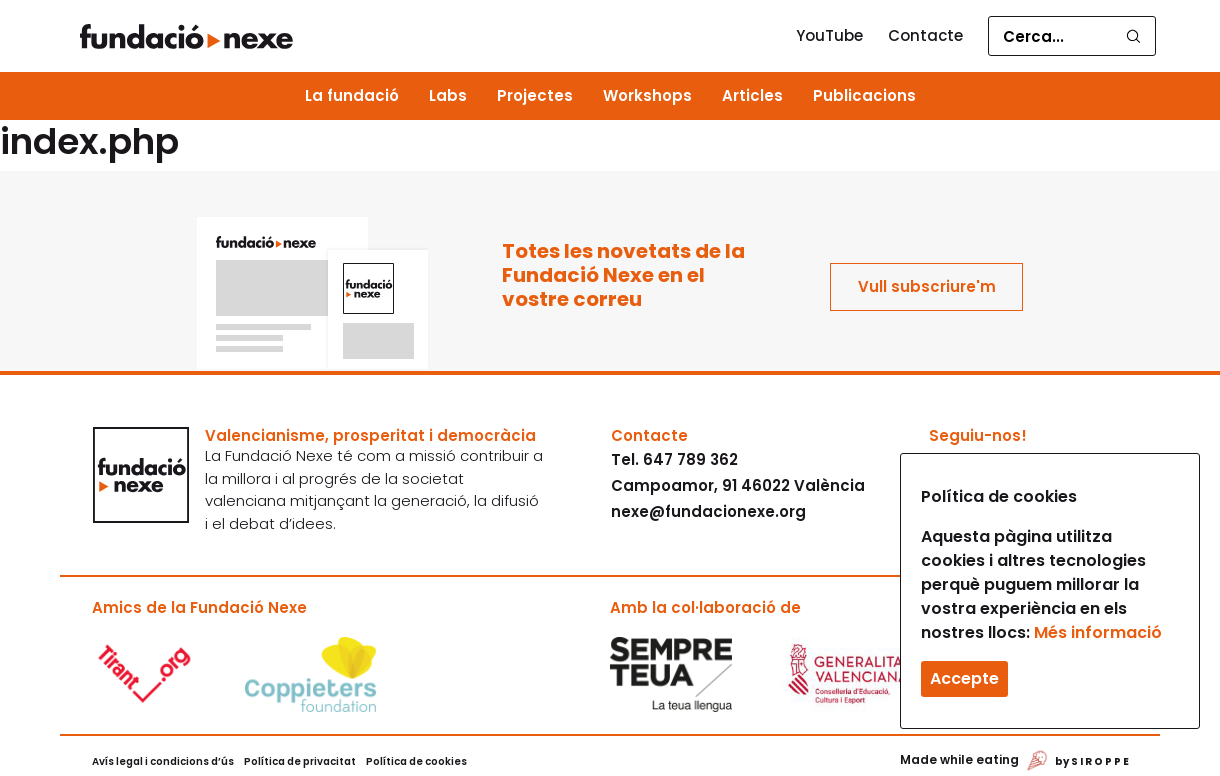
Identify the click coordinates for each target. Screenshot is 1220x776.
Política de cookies (416, 761)
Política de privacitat (300, 761)
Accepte (964, 678)
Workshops (647, 95)
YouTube (829, 35)
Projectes (535, 95)
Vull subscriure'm (927, 286)
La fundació (352, 95)
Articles (752, 95)
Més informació (1098, 632)
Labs (448, 95)
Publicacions (864, 95)
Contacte (925, 35)
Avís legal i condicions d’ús (163, 761)
